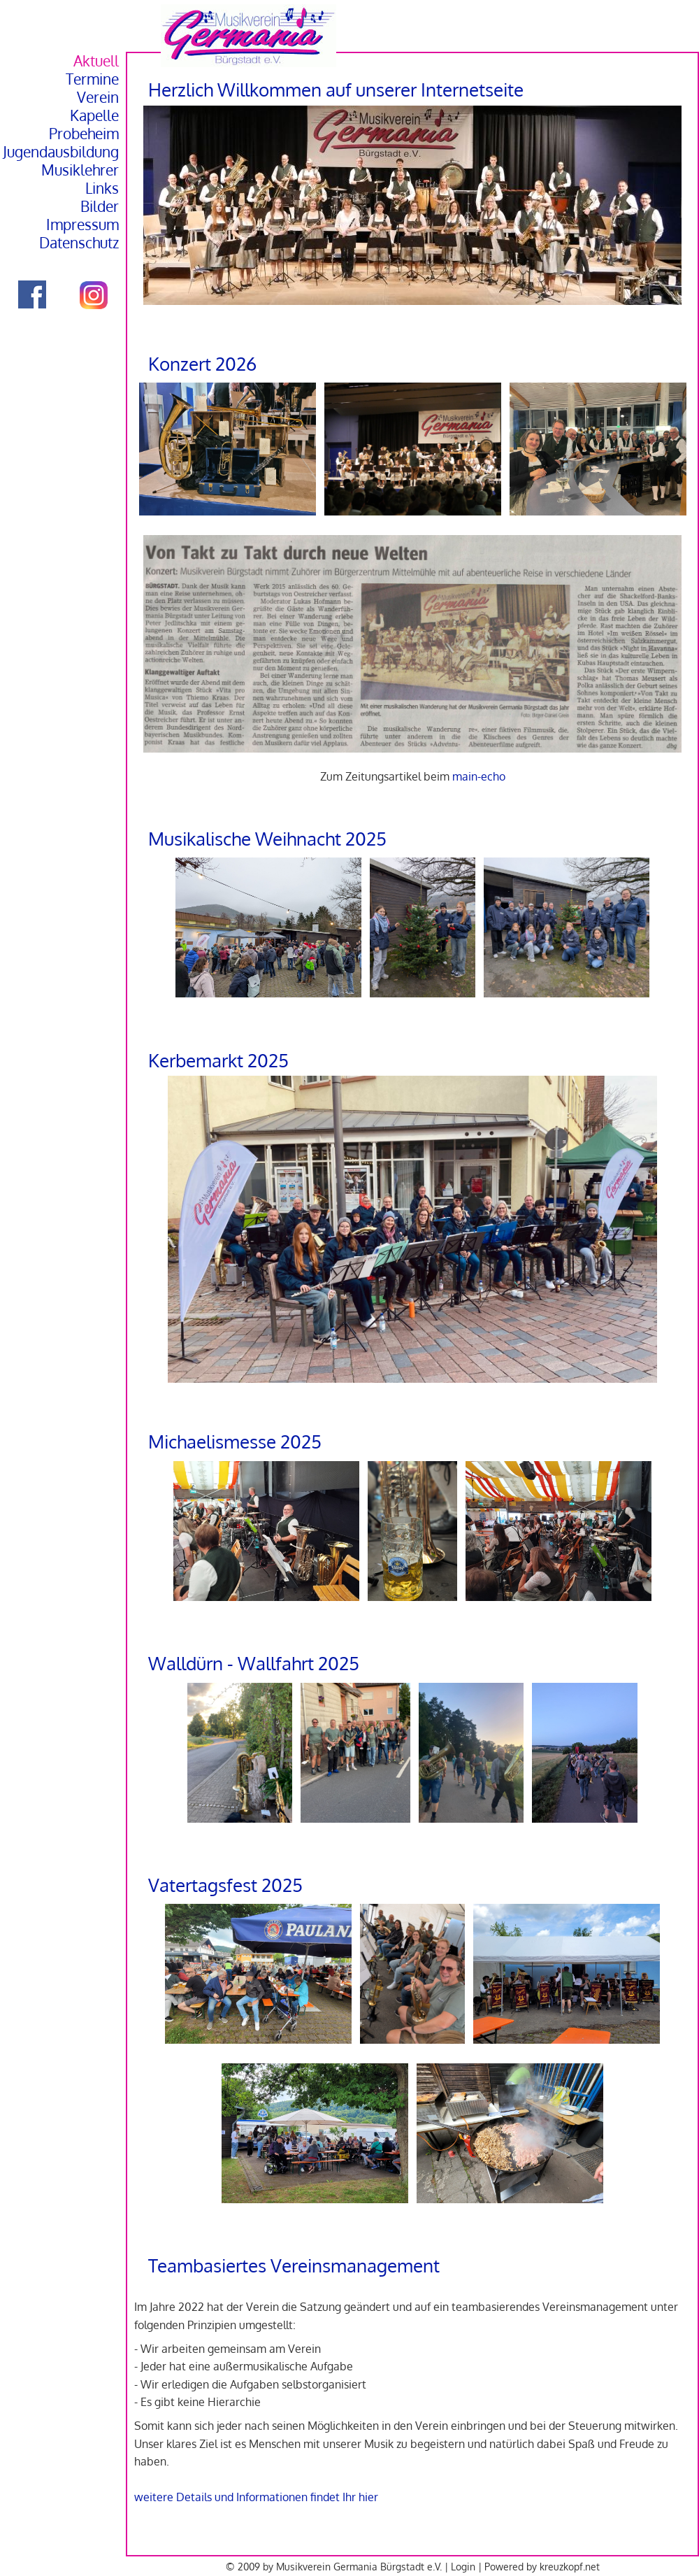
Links (102, 188)
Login (463, 2566)
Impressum (82, 224)
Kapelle (94, 115)
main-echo (478, 776)
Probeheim (84, 133)
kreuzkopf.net (570, 2566)
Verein (98, 97)
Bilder (99, 206)
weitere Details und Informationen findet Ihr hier (256, 2497)
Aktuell (96, 61)
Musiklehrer (80, 170)
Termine (92, 79)
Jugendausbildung (61, 152)
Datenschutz (79, 243)
